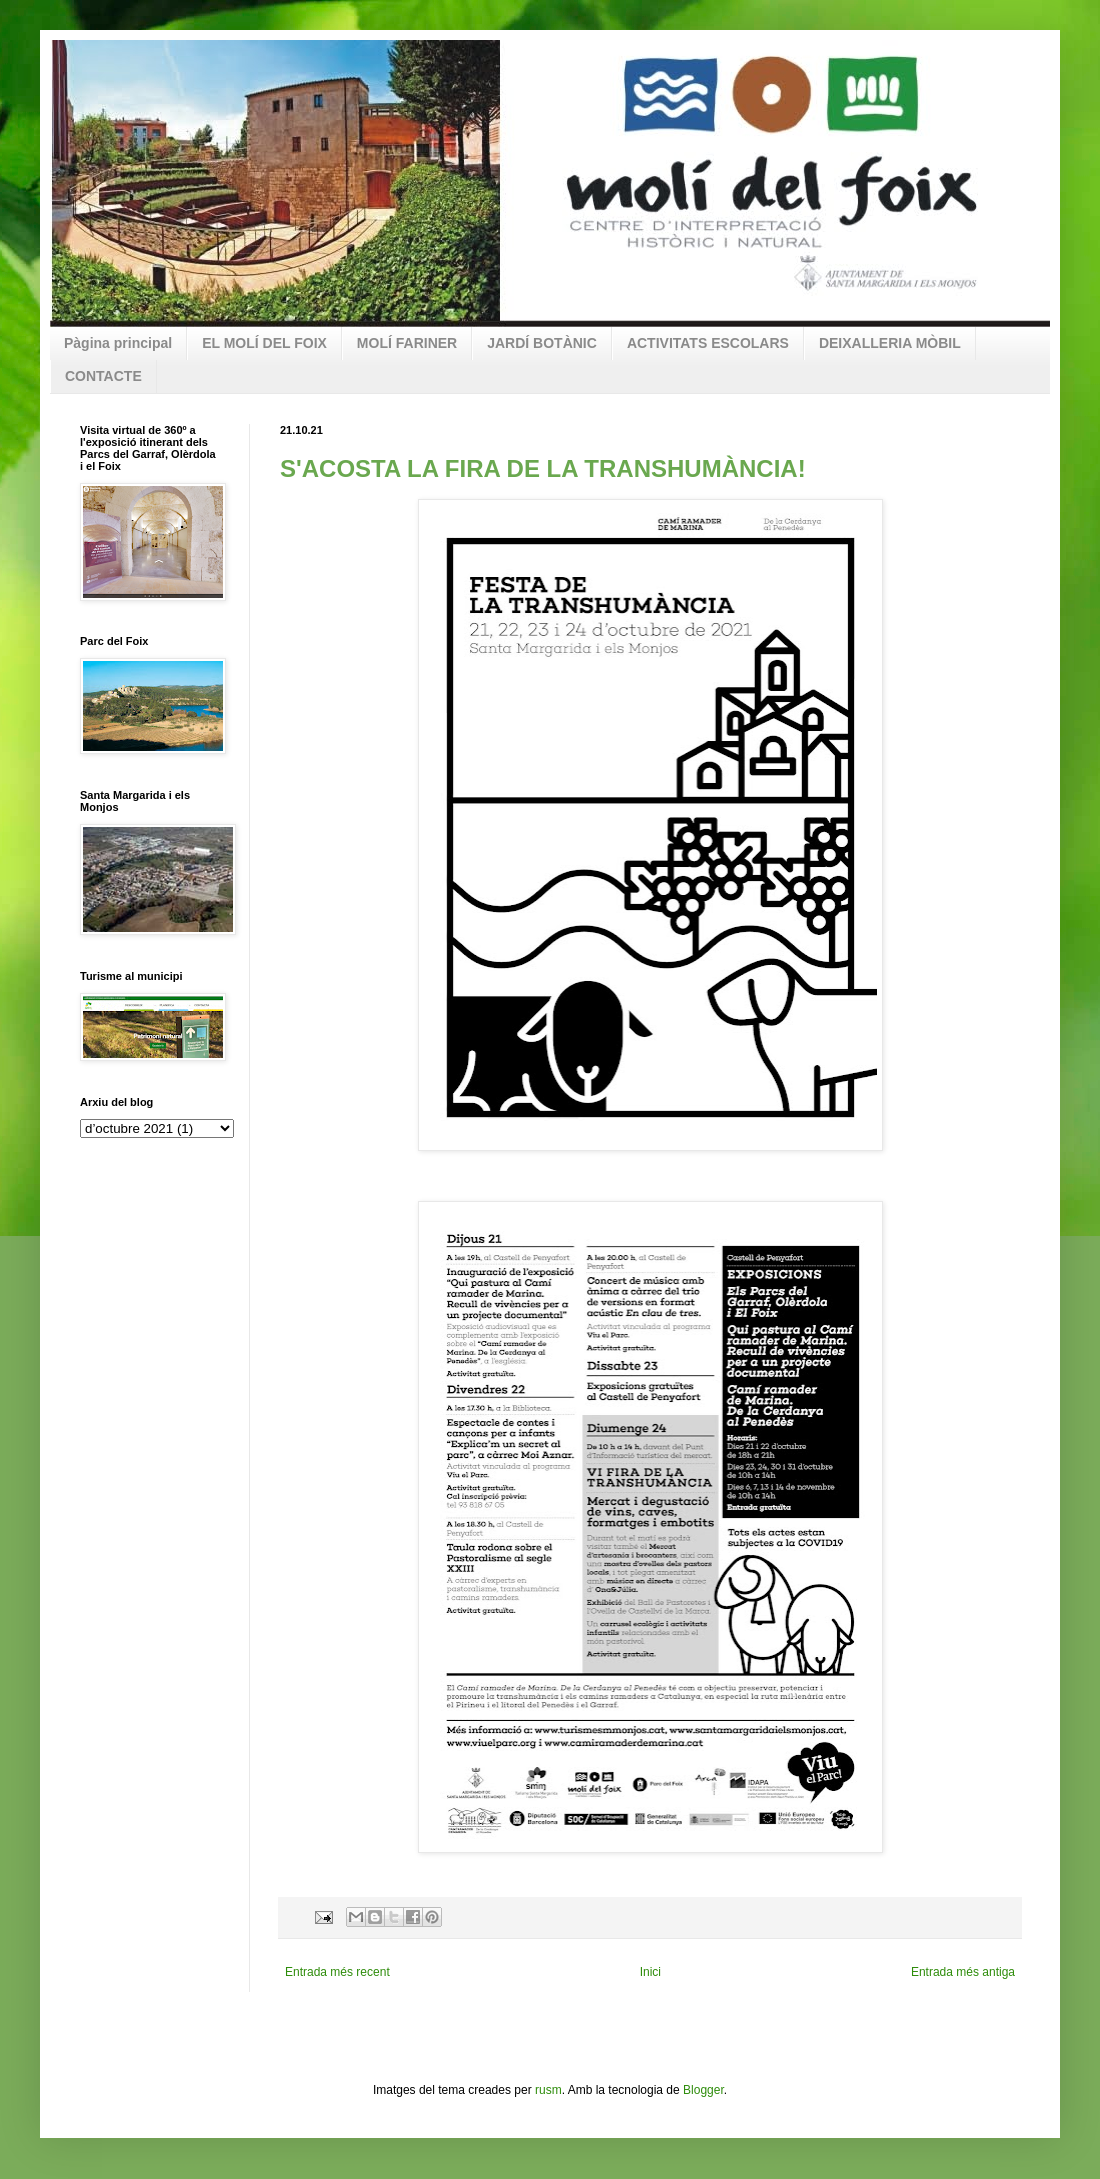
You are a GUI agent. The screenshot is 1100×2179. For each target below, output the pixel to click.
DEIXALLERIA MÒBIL (890, 343)
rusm (548, 2090)
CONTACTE (103, 376)
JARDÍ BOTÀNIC (542, 343)
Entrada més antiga (963, 1972)
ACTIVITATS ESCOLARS (708, 343)
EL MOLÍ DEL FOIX (264, 343)
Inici (650, 1972)
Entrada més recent (337, 1972)
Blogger (703, 2090)
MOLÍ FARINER (407, 343)
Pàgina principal (118, 343)
